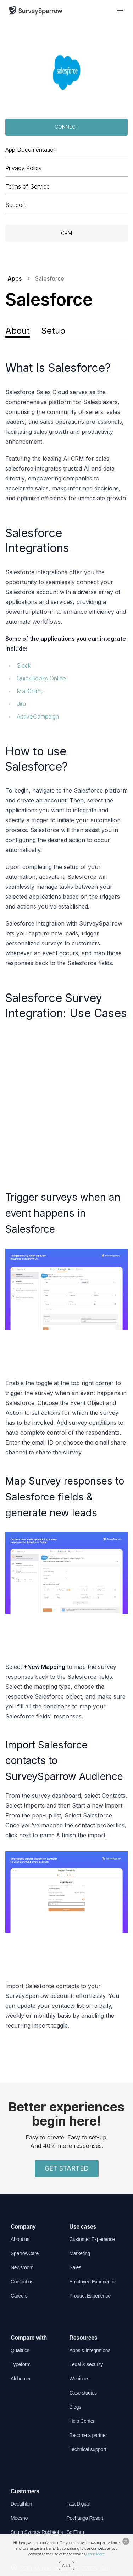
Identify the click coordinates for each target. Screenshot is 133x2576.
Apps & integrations (90, 2350)
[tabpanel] (66, 1195)
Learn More (95, 2554)
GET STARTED (67, 2168)
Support (15, 204)
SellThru (75, 2532)
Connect (67, 127)
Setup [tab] (53, 330)
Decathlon (21, 2504)
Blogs (75, 2407)
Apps (14, 278)
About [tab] (17, 330)
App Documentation (31, 149)
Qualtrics (20, 2350)
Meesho (19, 2518)
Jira (21, 703)
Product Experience (90, 2296)
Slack (24, 665)
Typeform (21, 2364)
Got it (66, 2565)
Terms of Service (27, 186)
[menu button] (120, 10)
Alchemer (21, 2378)
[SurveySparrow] (36, 10)
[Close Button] (125, 2541)
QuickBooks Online (41, 678)
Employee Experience (93, 2281)
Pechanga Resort (85, 2518)
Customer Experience (92, 2239)
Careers (19, 2296)
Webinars (79, 2378)
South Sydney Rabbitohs (37, 2532)
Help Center (82, 2421)
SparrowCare (25, 2253)
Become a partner (88, 2435)
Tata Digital (78, 2504)
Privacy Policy (23, 168)
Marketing (80, 2253)
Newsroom (22, 2267)
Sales (75, 2267)
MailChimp (30, 691)
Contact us (22, 2281)
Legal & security (86, 2364)
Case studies (83, 2393)
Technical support (88, 2449)
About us (20, 2239)
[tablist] (66, 331)
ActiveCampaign (38, 716)
